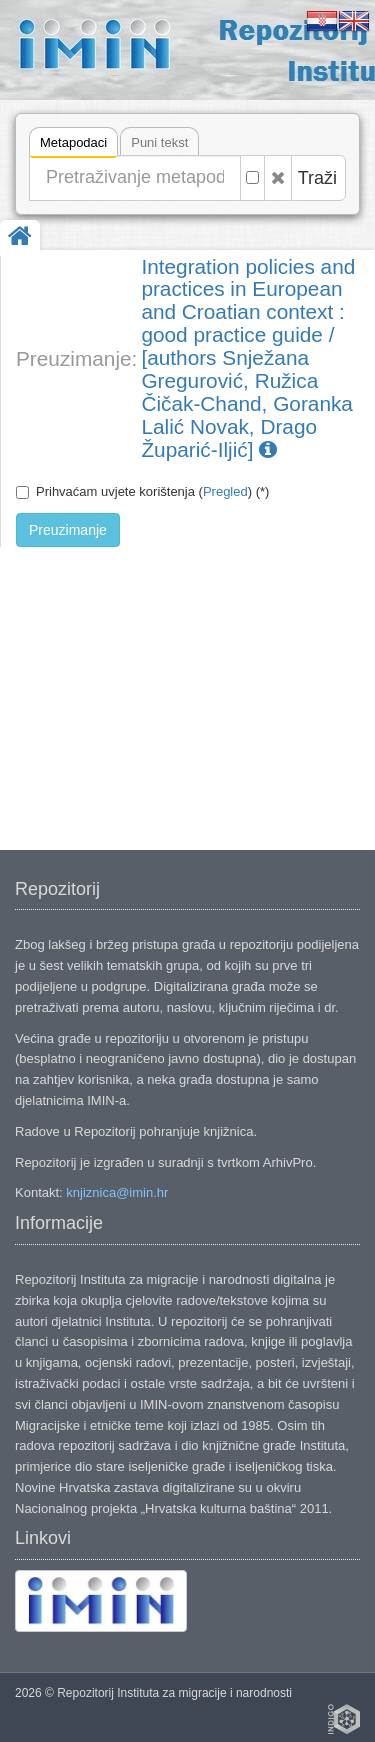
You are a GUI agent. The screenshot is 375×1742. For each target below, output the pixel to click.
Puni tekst (159, 142)
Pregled (225, 491)
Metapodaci (73, 145)
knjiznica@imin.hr (117, 1192)
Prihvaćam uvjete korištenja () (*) (142, 491)
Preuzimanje (68, 530)
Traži (317, 178)
